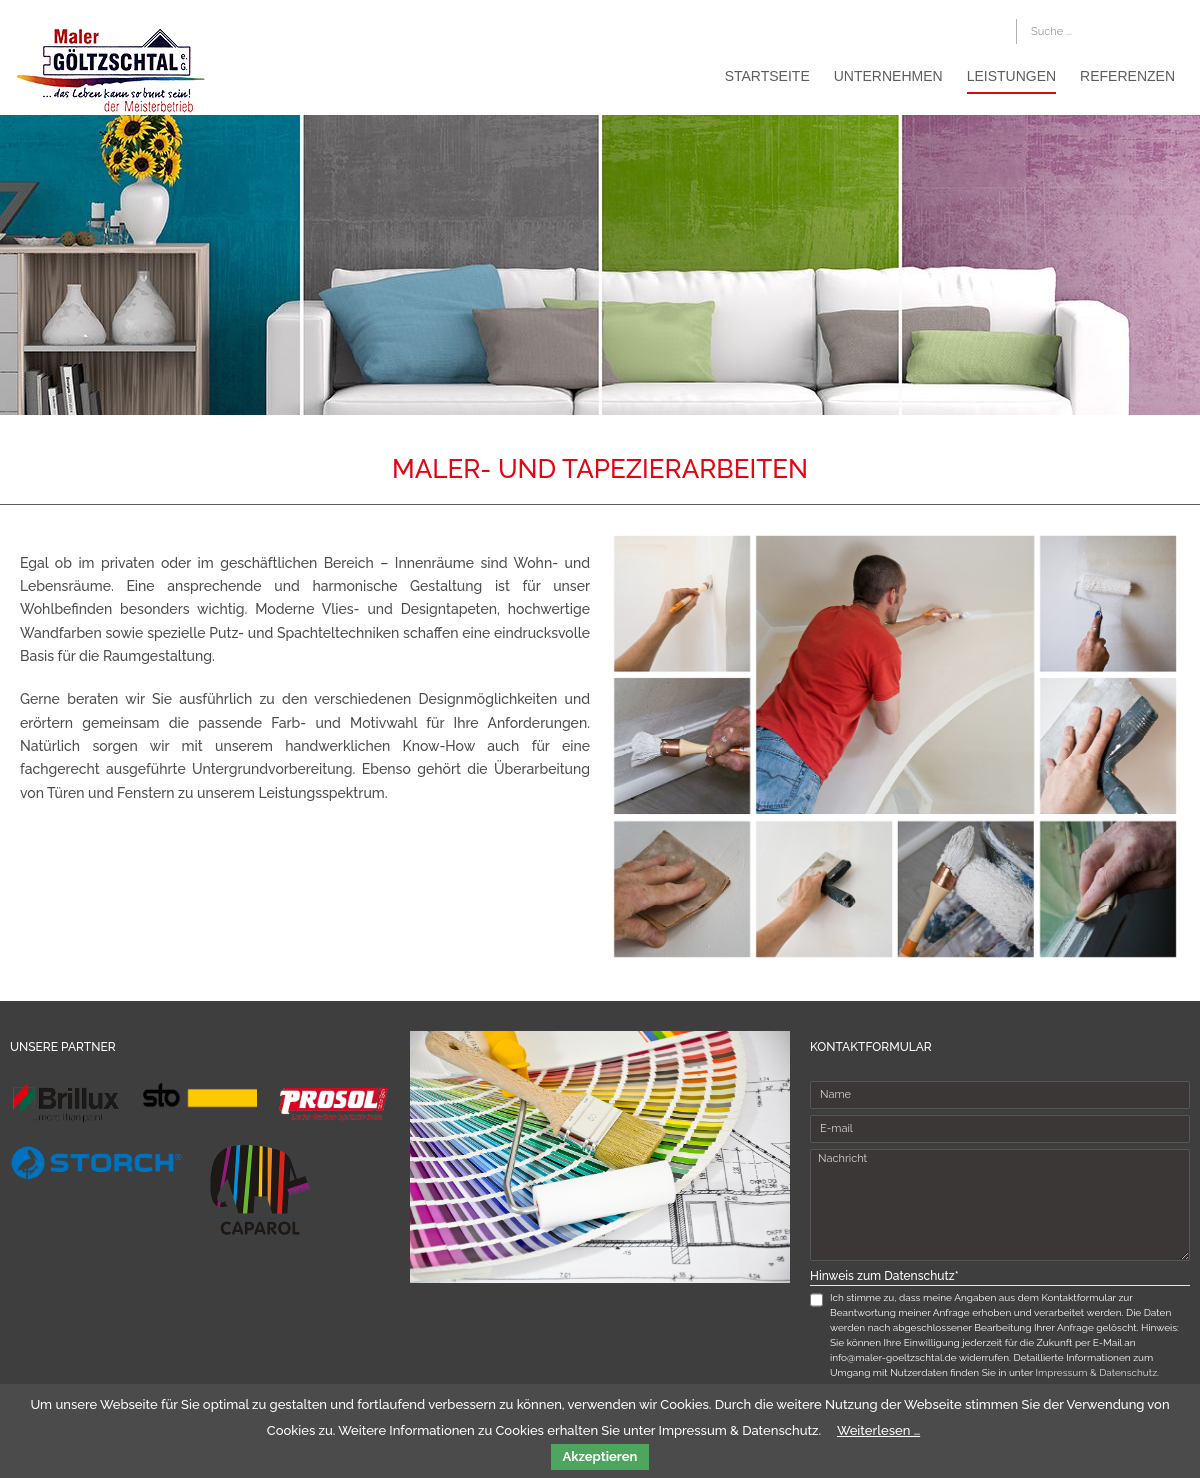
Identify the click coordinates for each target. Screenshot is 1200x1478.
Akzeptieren (600, 1456)
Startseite (767, 76)
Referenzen (1127, 76)
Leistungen (1011, 76)
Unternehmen (888, 76)
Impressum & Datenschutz (1096, 1372)
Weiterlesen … (878, 1430)
